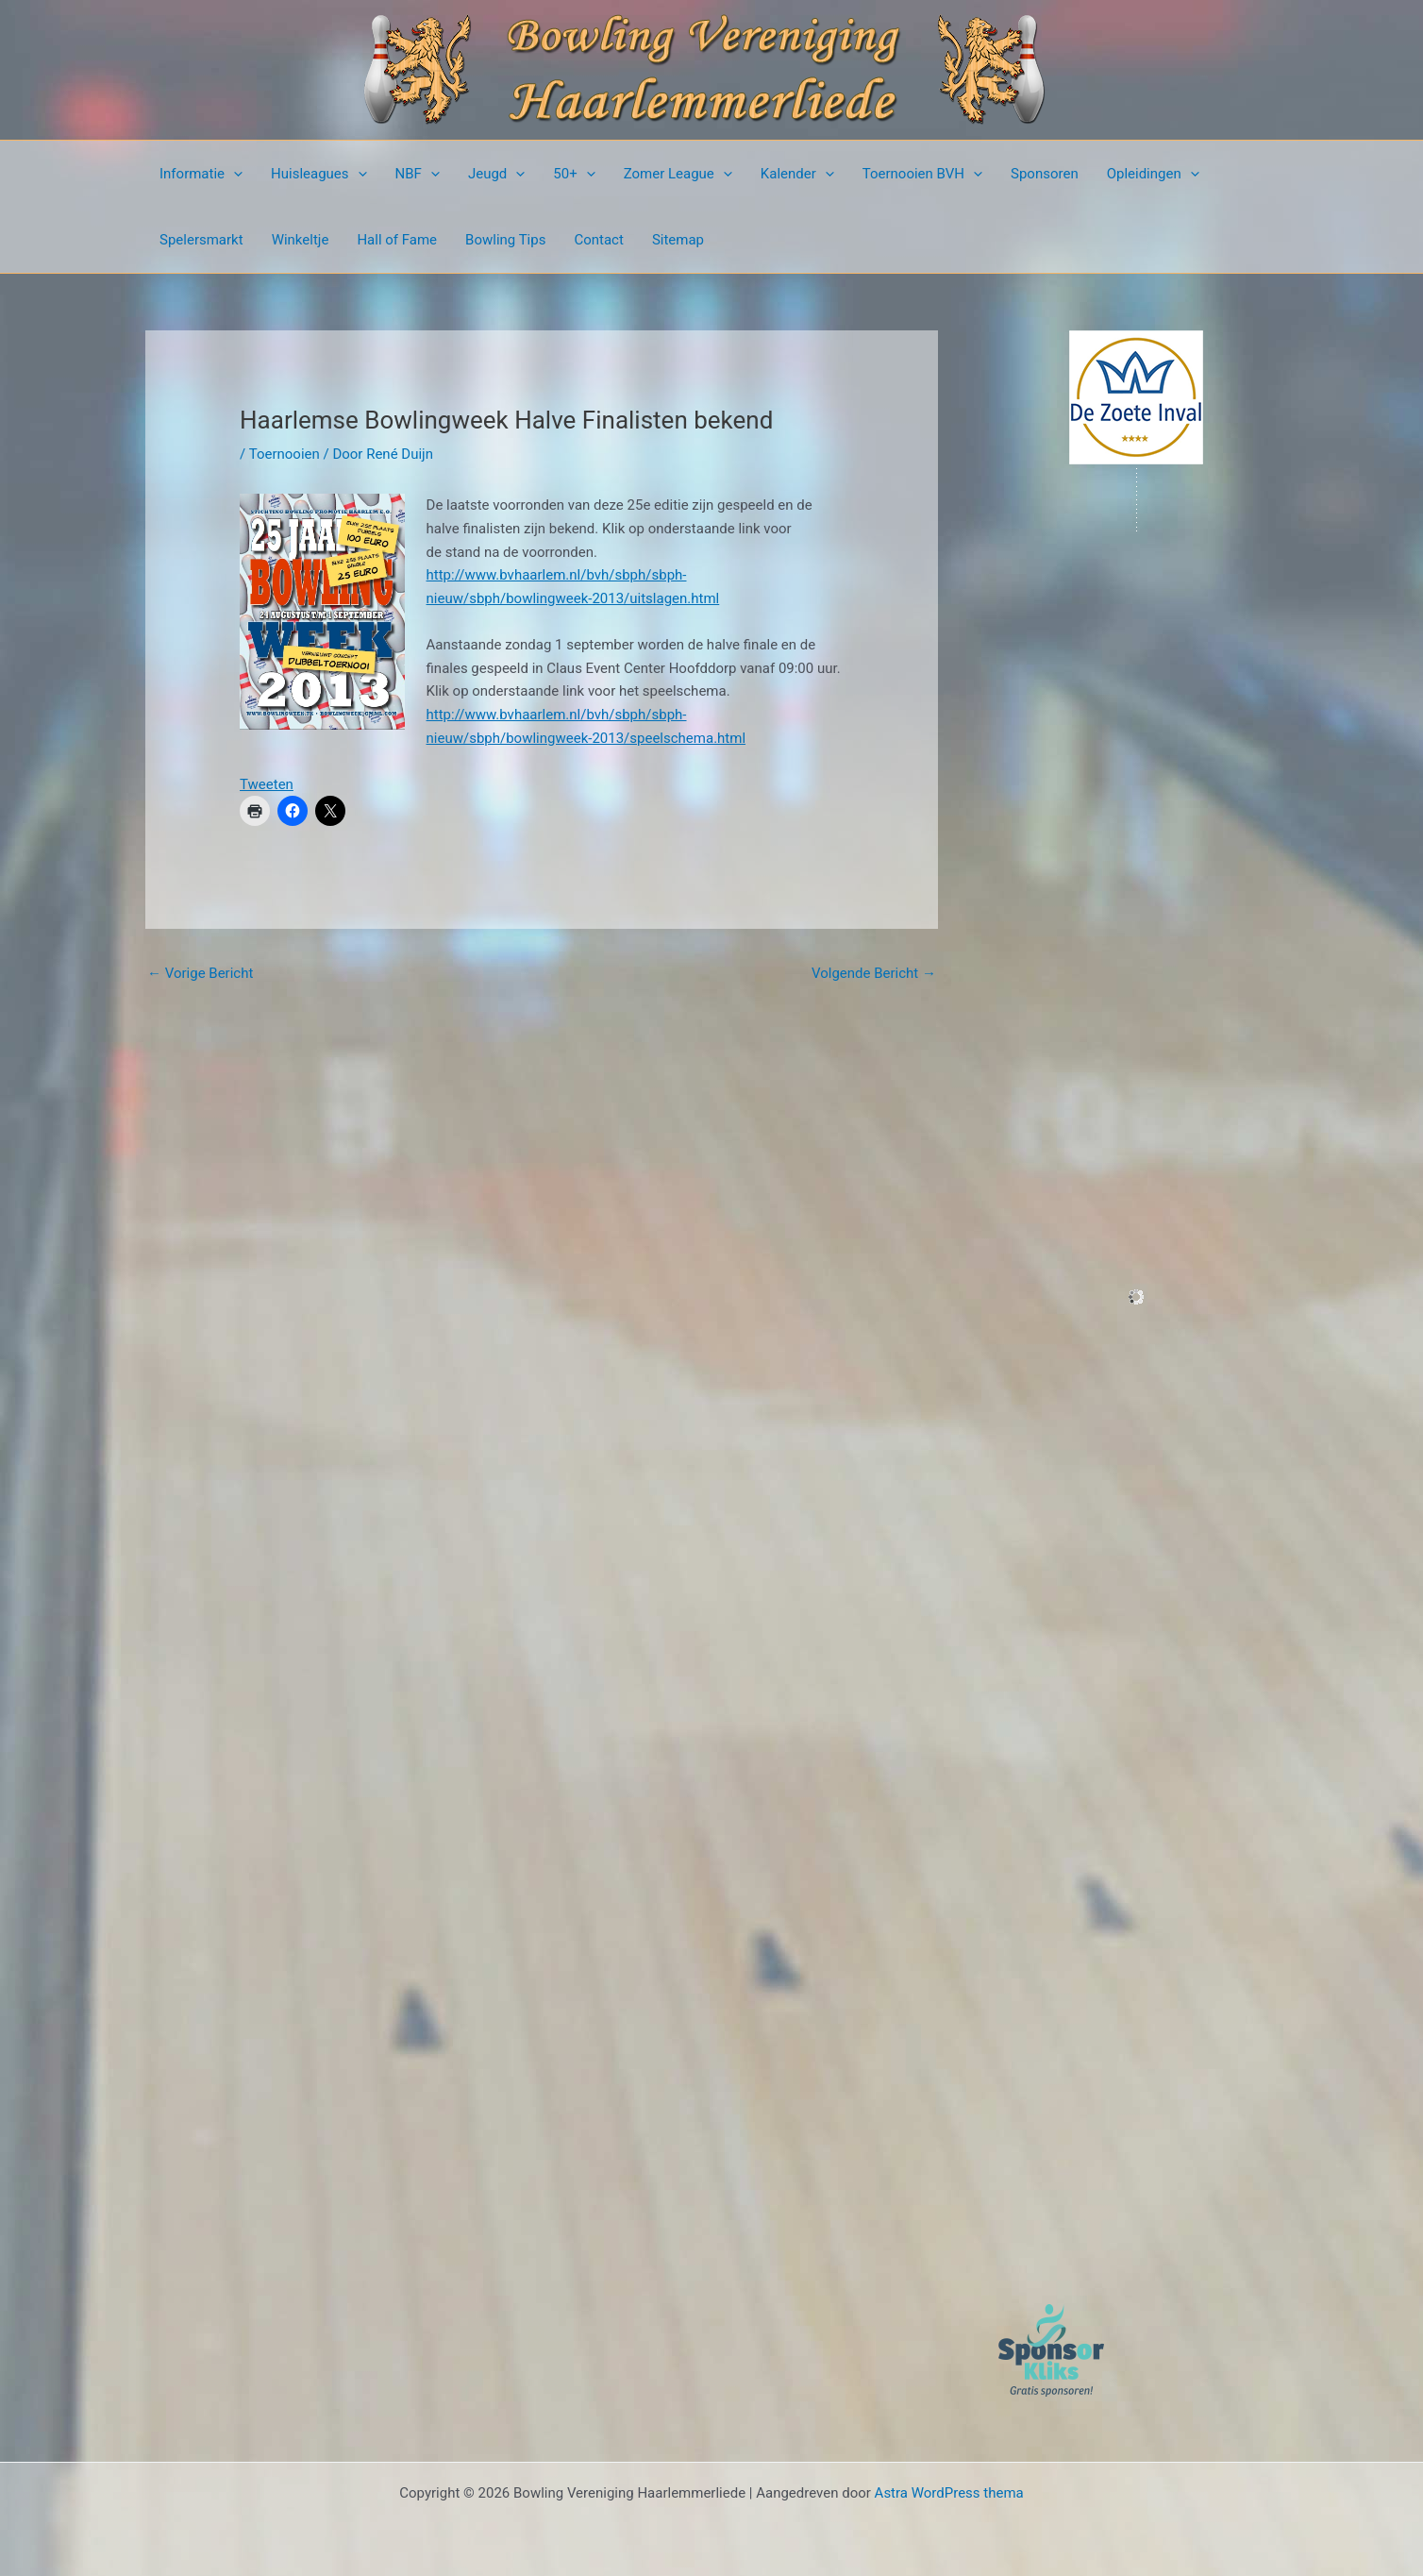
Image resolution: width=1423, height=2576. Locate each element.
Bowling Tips (505, 239)
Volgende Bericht (874, 973)
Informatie (201, 174)
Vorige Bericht (200, 973)
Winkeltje (300, 239)
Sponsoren (1045, 173)
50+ (573, 174)
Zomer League (678, 174)
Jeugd (496, 174)
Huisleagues (319, 174)
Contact (598, 239)
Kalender (797, 174)
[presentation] (234, 174)
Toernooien (284, 454)
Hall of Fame (397, 239)
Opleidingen (1153, 174)
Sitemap (678, 239)
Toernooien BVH (922, 174)
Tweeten (266, 784)
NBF (417, 174)
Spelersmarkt (201, 239)
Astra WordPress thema (949, 2492)
